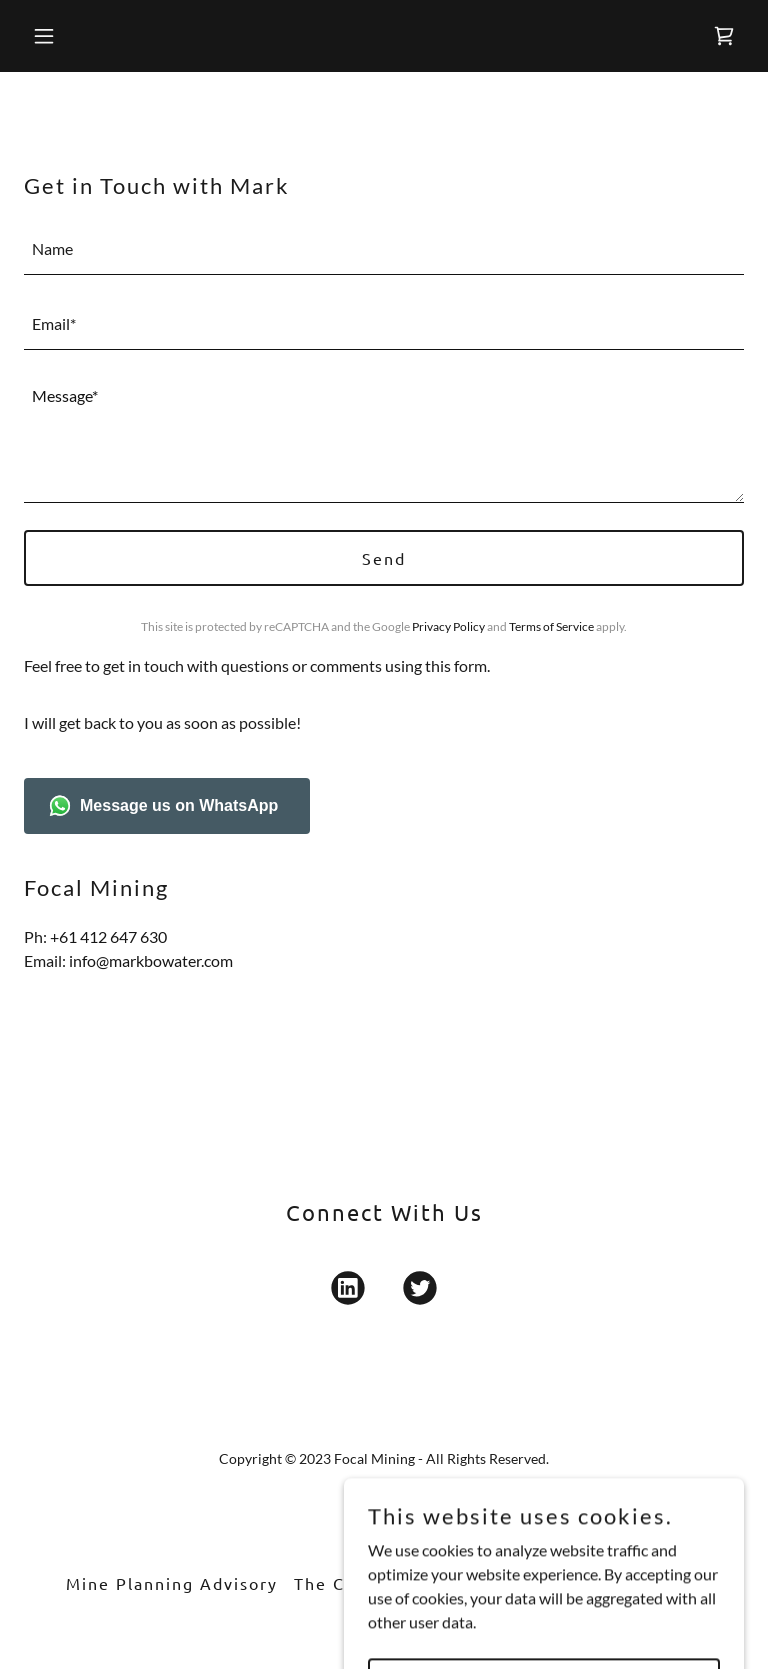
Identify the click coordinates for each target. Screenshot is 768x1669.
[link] (724, 36)
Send (384, 558)
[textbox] (384, 249)
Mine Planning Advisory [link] (172, 1583)
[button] (106, 36)
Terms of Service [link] (551, 626)
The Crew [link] (336, 1583)
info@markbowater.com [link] (151, 960)
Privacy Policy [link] (448, 626)
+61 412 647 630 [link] (108, 936)
